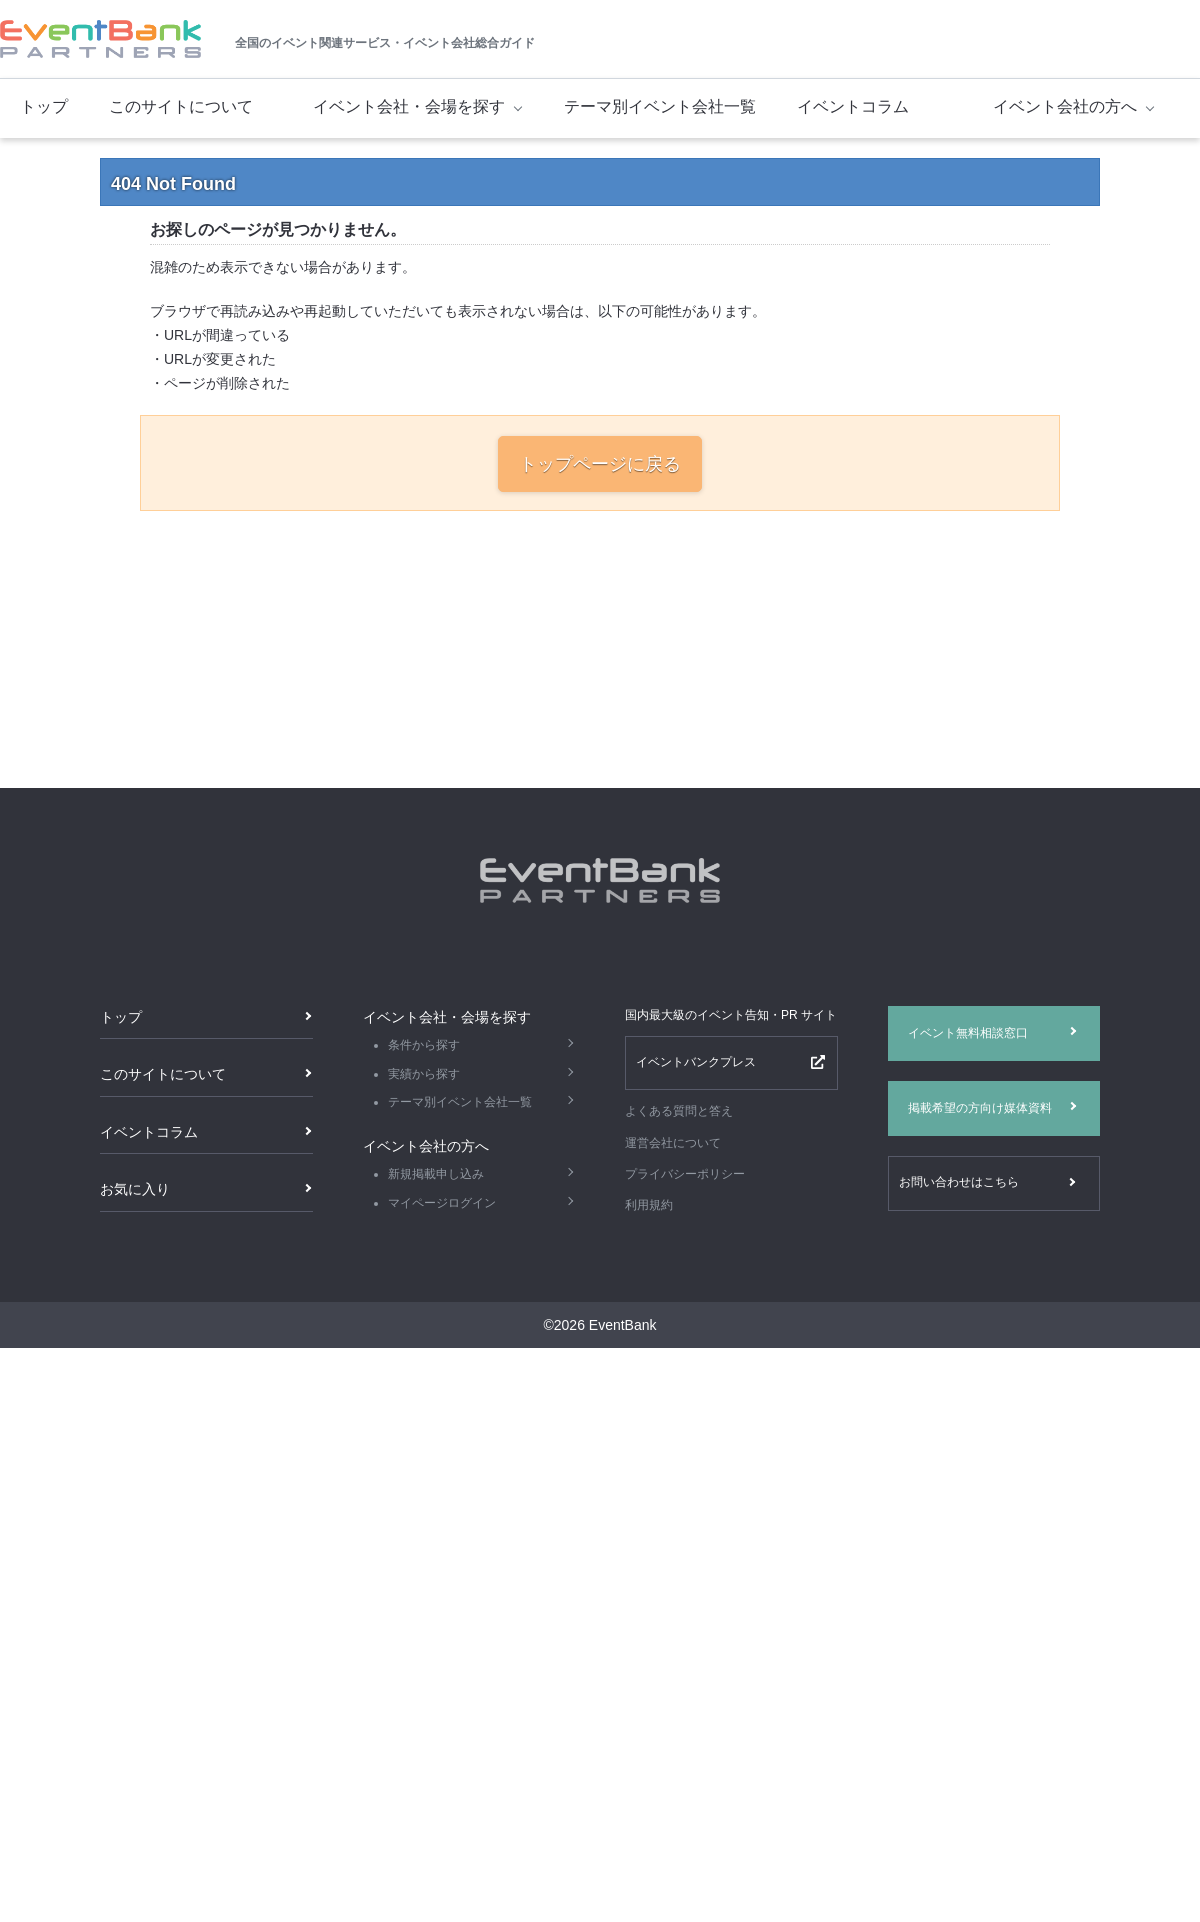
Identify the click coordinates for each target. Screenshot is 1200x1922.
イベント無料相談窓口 (968, 1033)
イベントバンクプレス (696, 1062)
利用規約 (649, 1205)
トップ (44, 106)
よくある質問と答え (679, 1111)
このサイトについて (181, 106)
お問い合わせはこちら (959, 1182)
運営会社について (673, 1143)
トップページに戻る (600, 464)
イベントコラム (853, 106)
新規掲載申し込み (436, 1174)
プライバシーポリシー (685, 1174)
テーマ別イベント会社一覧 (660, 106)
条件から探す (424, 1045)
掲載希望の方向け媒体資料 (980, 1108)
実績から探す (424, 1074)
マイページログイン (442, 1203)
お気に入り (135, 1189)
